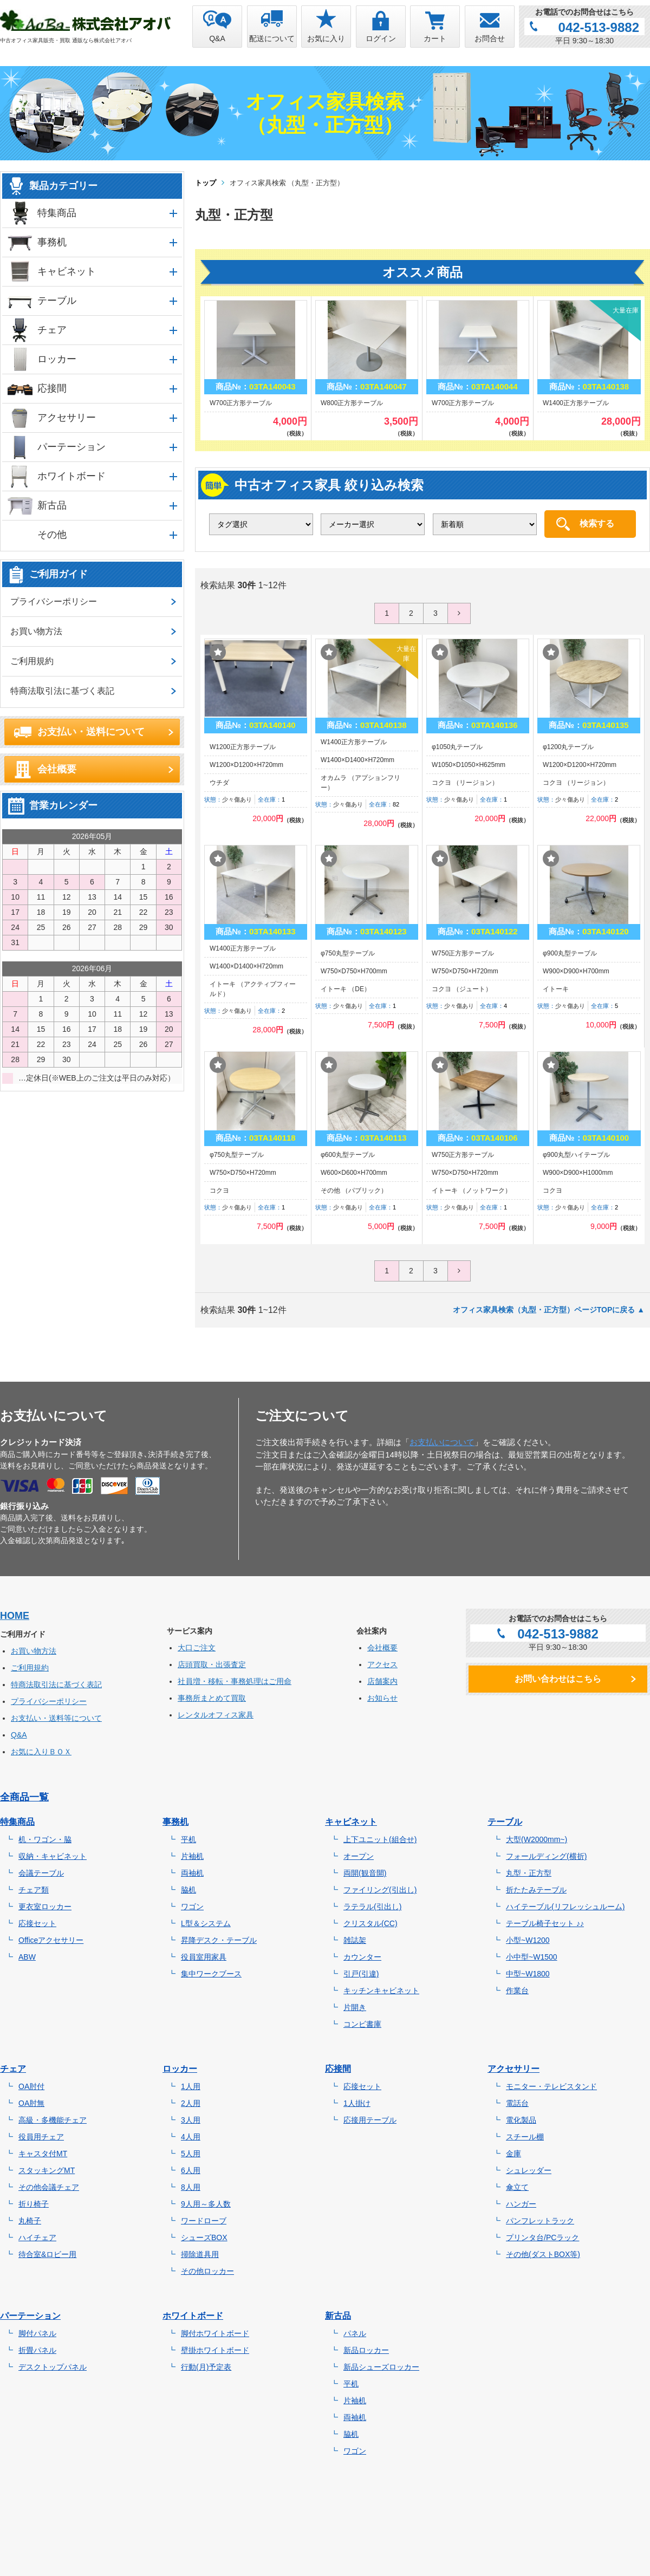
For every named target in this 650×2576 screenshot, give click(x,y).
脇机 (188, 1889)
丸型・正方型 (528, 1873)
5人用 (190, 2153)
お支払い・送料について (91, 731)
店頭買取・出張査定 (212, 1664)
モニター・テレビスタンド (551, 2086)
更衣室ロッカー (45, 1906)
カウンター (362, 1957)
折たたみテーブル (536, 1889)
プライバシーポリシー (53, 601)
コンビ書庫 (362, 2024)
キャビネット (66, 271)
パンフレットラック (540, 2220)
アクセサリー (66, 417)
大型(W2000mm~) (536, 1839)
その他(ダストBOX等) (543, 2254)
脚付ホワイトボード (215, 2333)
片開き (354, 2007)
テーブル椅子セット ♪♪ (545, 1923)
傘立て (517, 2187)
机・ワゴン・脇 (45, 1839)
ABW (27, 1957)
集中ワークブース (211, 1973)
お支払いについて (442, 1442)
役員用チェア (41, 2136)
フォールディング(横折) (546, 1856)
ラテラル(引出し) (372, 1906)
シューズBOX (204, 2237)
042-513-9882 (598, 27)
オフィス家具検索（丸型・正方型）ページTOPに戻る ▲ (549, 1309)
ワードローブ (203, 2220)
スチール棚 (525, 2136)
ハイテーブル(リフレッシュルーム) (565, 1906)
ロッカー (56, 359)
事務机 (52, 242)
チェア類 (33, 1889)
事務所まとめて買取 (212, 1698)
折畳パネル (37, 2350)
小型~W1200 (528, 1940)
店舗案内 (382, 1681)
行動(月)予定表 (206, 2367)
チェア (52, 329)
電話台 (517, 2103)
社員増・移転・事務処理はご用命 (234, 1681)
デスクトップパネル (52, 2367)
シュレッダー (528, 2170)
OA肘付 (31, 2086)
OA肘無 (31, 2103)
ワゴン (192, 1906)
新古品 (52, 505)
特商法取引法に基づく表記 (62, 690)
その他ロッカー (207, 2271)
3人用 (190, 2120)
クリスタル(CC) (370, 1923)
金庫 (513, 2153)
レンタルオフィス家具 (215, 1714)
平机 (188, 1839)
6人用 (190, 2170)
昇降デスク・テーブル (219, 1940)
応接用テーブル (369, 2120)
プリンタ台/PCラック (542, 2237)
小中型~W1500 (531, 1957)
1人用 (190, 2086)
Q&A (19, 1735)
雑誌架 (354, 1940)
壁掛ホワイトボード (215, 2350)
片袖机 (192, 1856)
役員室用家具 (203, 1957)
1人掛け (356, 2103)
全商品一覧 (24, 1797)
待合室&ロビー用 (47, 2254)
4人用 (190, 2136)
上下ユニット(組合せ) (380, 1839)
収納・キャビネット (52, 1856)
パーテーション (71, 446)
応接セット (37, 1923)
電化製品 (521, 2120)
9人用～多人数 (206, 2204)
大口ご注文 (197, 1647)
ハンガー (521, 2204)
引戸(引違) (361, 1973)
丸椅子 (29, 2220)
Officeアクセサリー (50, 1940)
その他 (52, 534)
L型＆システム (206, 1923)
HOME (14, 1615)
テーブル (56, 300)
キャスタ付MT (42, 2153)
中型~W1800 (528, 1973)
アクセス (382, 1664)
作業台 (517, 1990)
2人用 (190, 2103)
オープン (358, 1856)
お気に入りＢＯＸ (41, 1751)
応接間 (52, 388)
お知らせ (382, 1698)
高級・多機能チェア (52, 2120)
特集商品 (56, 212)
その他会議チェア (48, 2187)
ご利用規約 (32, 661)
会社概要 (56, 769)
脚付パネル (37, 2333)
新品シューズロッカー (381, 2367)
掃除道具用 (200, 2254)
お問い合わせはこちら (558, 1678)
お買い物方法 (36, 631)
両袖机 (192, 1873)
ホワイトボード (71, 476)
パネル (354, 2333)
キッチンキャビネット (381, 1990)
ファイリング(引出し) (380, 1889)
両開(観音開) (364, 1873)
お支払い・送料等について (56, 1718)
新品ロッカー (366, 2350)
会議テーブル (41, 1873)
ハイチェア (37, 2237)
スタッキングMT (46, 2170)
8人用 (190, 2187)
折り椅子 (33, 2204)
